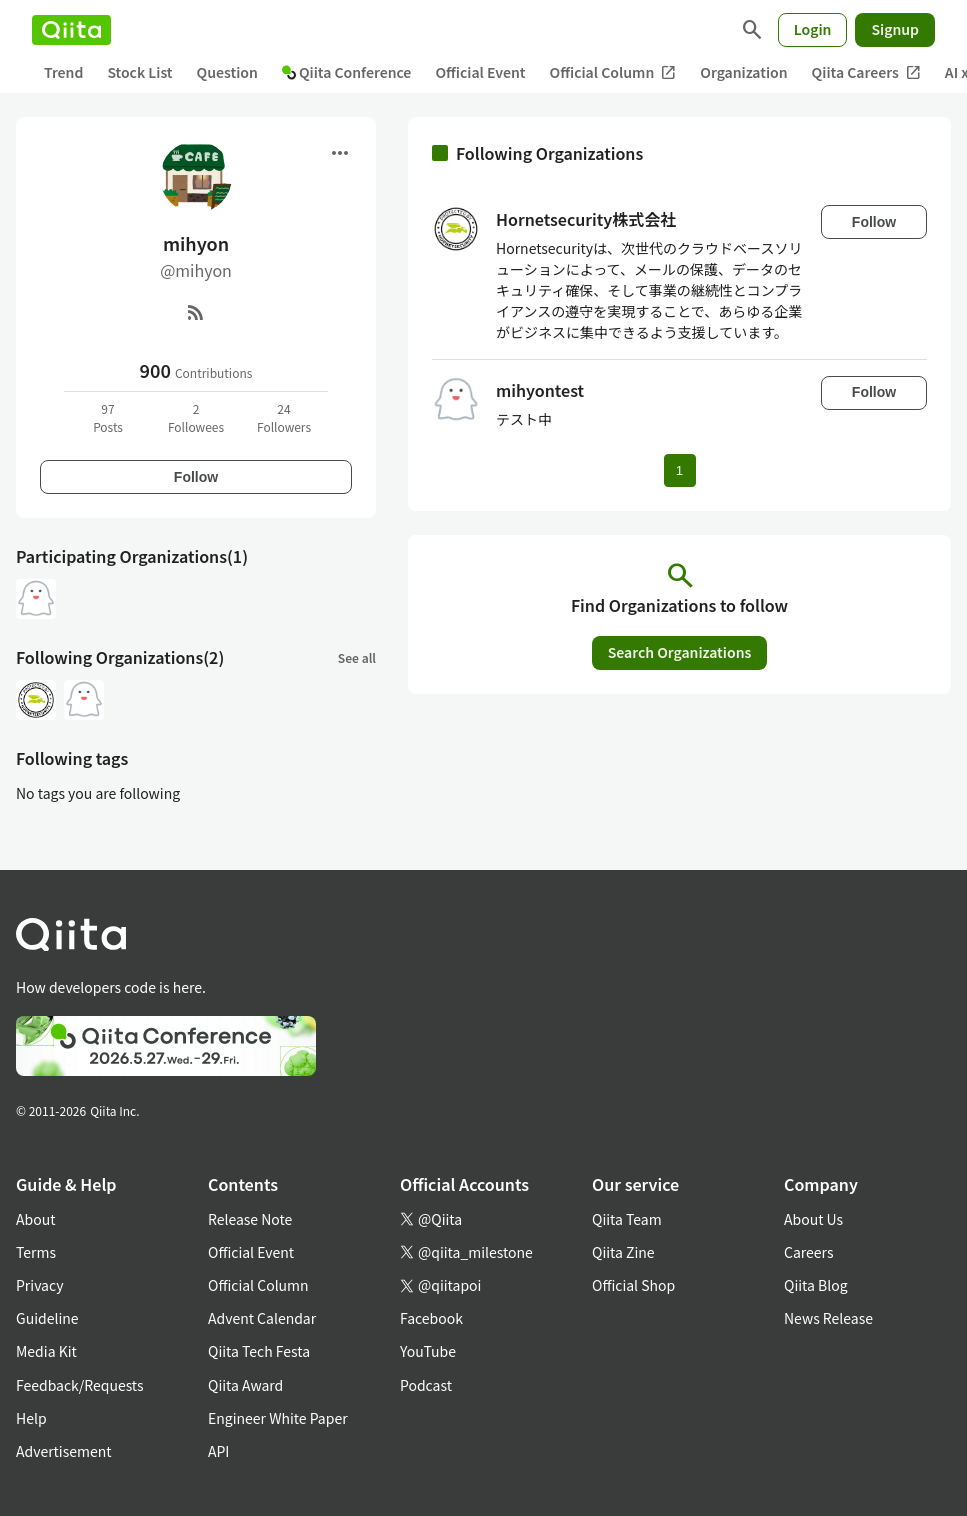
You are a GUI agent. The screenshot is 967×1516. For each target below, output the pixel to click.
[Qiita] (71, 30)
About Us (813, 1219)
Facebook (431, 1318)
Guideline (47, 1318)
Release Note (250, 1219)
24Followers (284, 417)
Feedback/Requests (80, 1385)
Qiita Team (627, 1219)
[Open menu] (340, 153)
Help (31, 1418)
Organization (743, 72)
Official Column (613, 72)
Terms (36, 1252)
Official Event (480, 72)
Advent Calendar (262, 1318)
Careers (808, 1252)
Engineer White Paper (278, 1418)
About (35, 1219)
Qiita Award (245, 1385)
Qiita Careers (866, 72)
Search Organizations (680, 652)
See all (357, 657)
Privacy (39, 1285)
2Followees (196, 417)
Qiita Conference (347, 72)
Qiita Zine (623, 1252)
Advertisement (64, 1451)
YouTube (428, 1351)
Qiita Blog (816, 1285)
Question (227, 72)
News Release (828, 1318)
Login (813, 29)
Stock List (139, 72)
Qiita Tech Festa (259, 1351)
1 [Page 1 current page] (679, 470)
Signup (895, 29)
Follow (196, 477)
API (218, 1451)
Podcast (426, 1385)
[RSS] (196, 312)
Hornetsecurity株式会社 (586, 219)
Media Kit (46, 1351)
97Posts (108, 417)
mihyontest (540, 390)
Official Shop (633, 1285)
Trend (63, 72)
